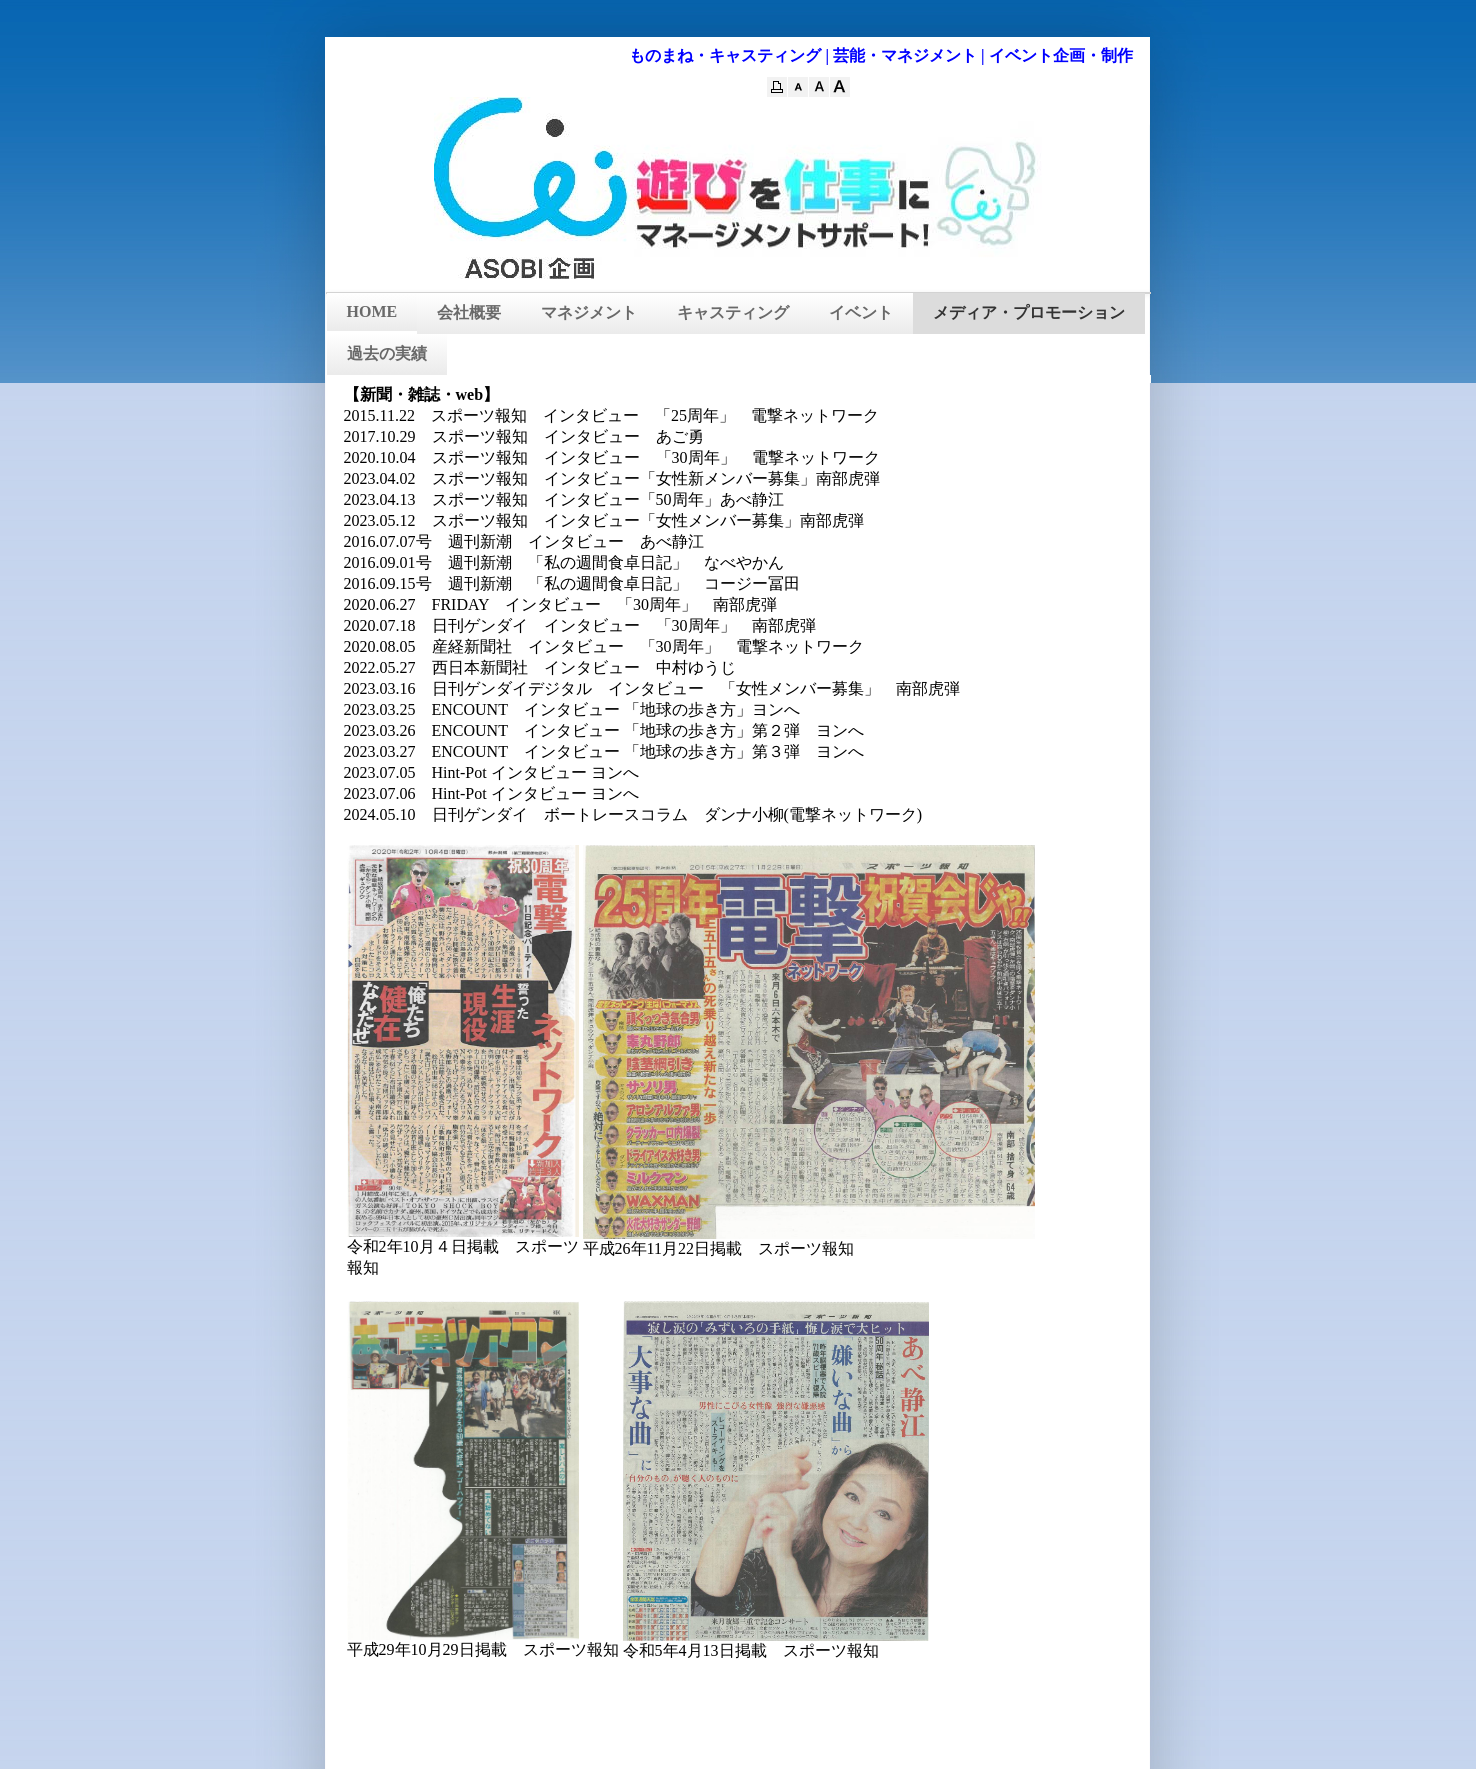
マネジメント (589, 312)
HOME (372, 311)
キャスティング (733, 312)
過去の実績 (387, 353)
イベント (861, 312)
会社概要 (469, 312)
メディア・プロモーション (1029, 312)
